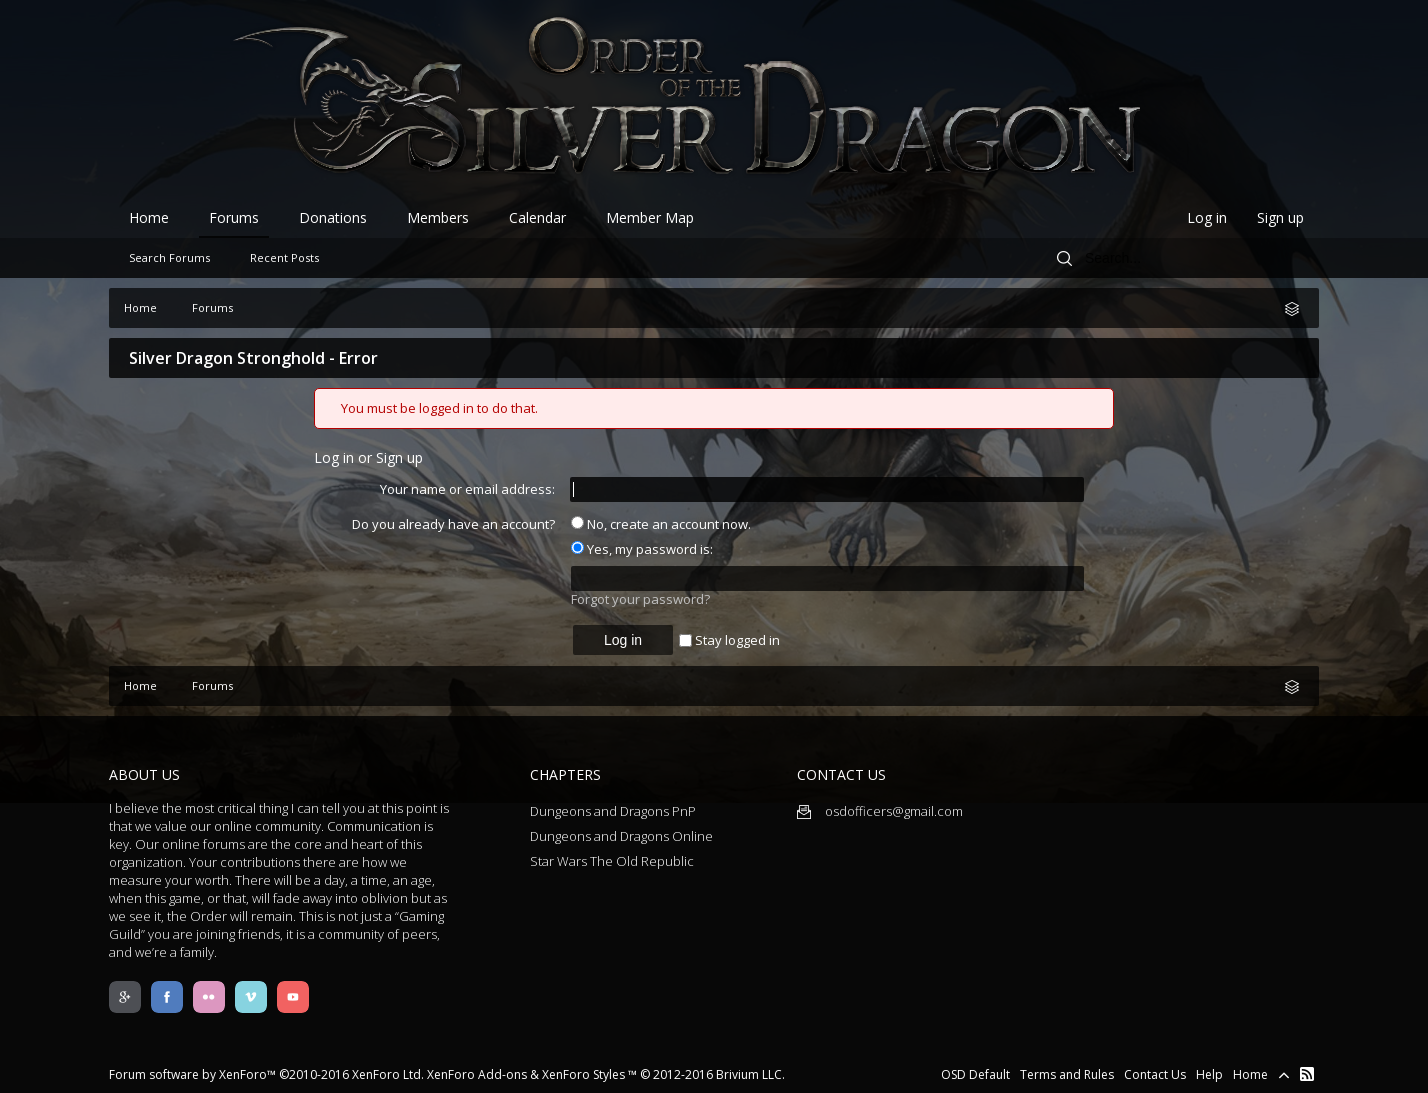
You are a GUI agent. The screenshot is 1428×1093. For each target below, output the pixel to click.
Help (1209, 1074)
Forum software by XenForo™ (266, 1074)
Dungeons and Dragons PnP (613, 811)
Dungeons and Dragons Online (621, 836)
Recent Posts (284, 257)
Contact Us (1155, 1074)
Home (149, 217)
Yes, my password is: (642, 549)
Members (438, 217)
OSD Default (975, 1074)
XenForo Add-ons (477, 1074)
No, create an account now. (661, 524)
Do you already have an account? (453, 524)
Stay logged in (729, 640)
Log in (1207, 217)
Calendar (537, 217)
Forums (234, 217)
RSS (1307, 1074)
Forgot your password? (640, 599)
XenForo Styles (583, 1074)
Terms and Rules (1067, 1074)
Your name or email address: (467, 489)
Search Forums (169, 257)
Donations (333, 217)
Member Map (650, 217)
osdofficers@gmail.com (880, 811)
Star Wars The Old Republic (612, 861)
